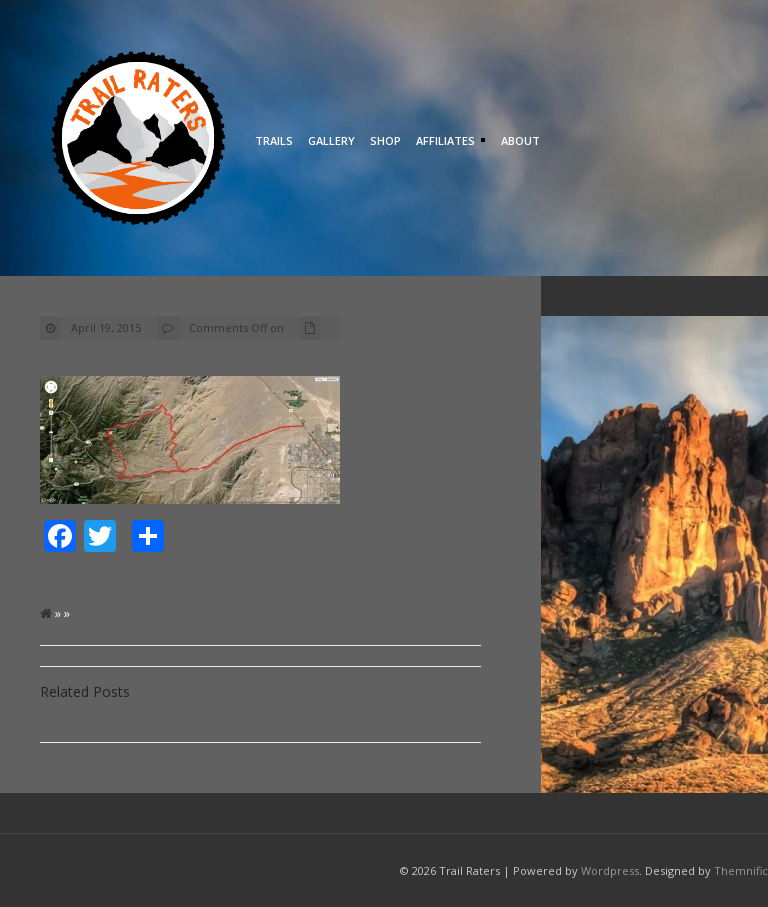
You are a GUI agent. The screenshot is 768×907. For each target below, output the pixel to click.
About (520, 140)
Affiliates (448, 142)
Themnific (741, 870)
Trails (274, 140)
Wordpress (610, 870)
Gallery (331, 140)
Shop (385, 140)
